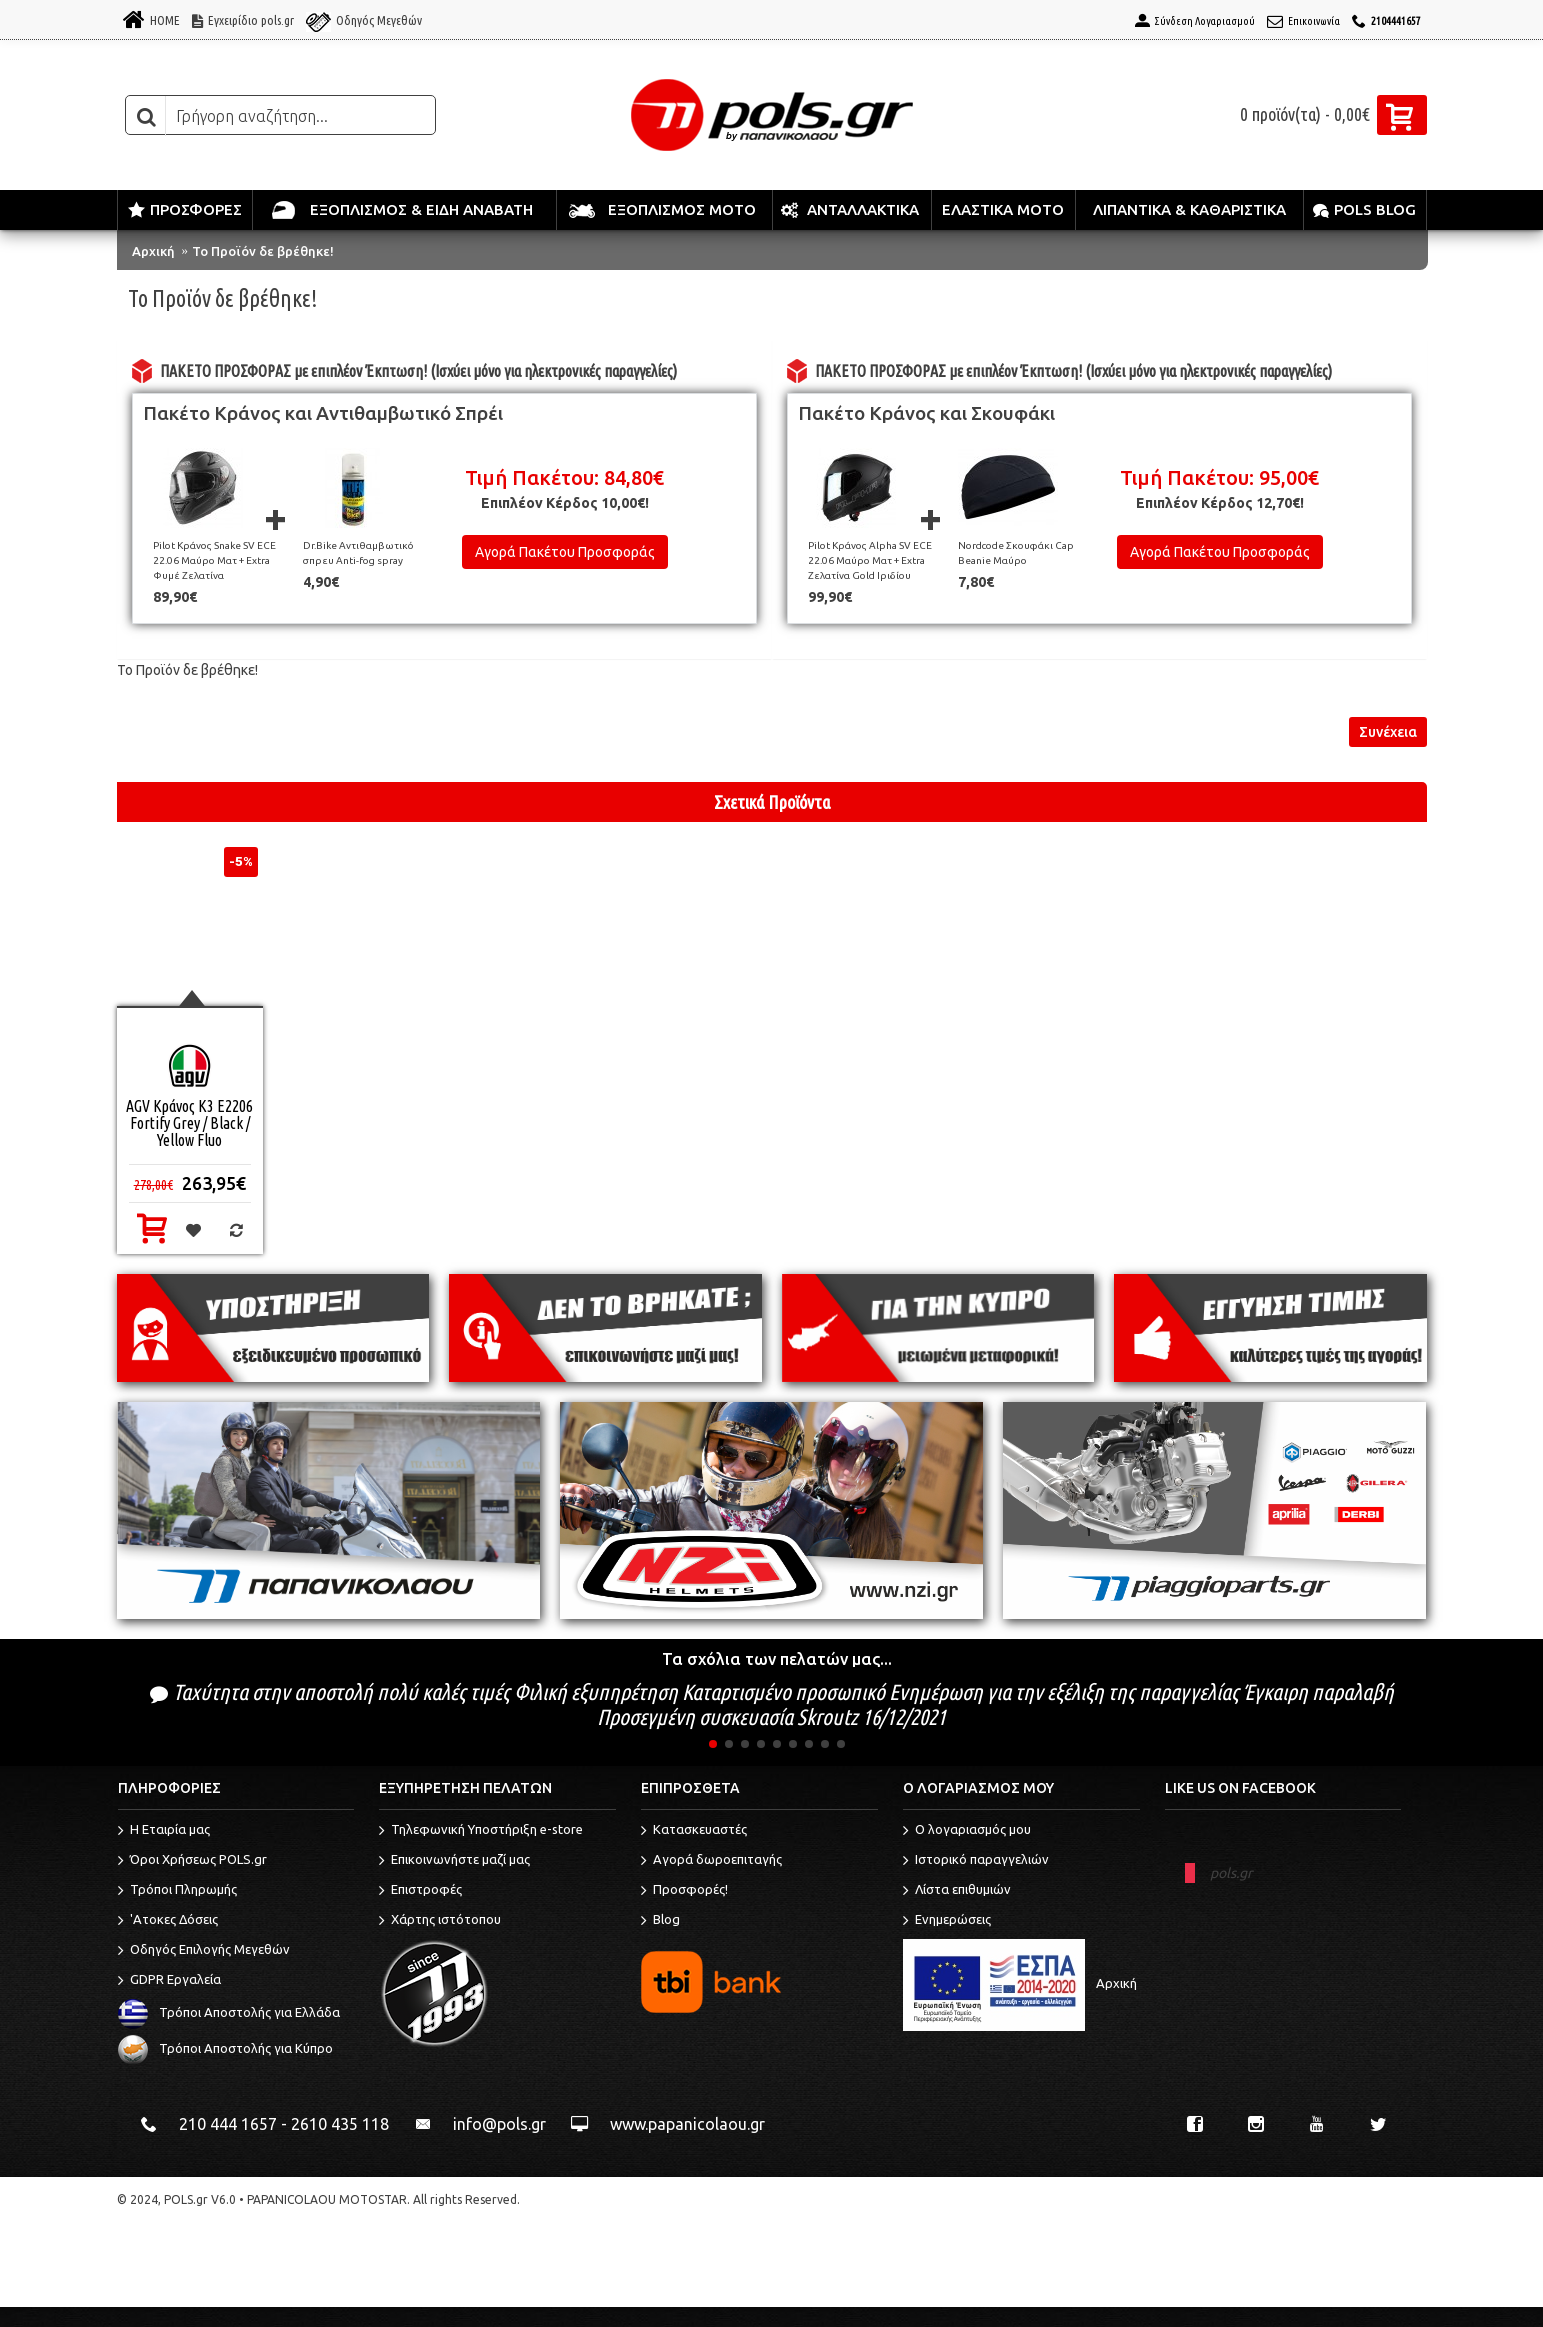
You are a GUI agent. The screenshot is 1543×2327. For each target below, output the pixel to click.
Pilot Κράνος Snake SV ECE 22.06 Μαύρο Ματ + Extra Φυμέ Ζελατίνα (214, 560)
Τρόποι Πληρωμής (177, 1891)
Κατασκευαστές (694, 1831)
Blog (660, 1921)
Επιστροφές (420, 1891)
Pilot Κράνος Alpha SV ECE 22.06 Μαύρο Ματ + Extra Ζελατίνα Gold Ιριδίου (870, 560)
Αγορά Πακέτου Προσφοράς (565, 552)
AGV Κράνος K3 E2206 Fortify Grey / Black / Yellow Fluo (189, 1123)
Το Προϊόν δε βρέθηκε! (263, 251)
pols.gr (1231, 1873)
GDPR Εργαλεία (169, 1981)
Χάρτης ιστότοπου (440, 1921)
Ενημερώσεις (947, 1921)
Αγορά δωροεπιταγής (711, 1861)
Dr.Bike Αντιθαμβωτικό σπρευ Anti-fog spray (358, 553)
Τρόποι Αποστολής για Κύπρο (225, 2048)
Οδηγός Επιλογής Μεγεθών (204, 1951)
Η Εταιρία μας (164, 1831)
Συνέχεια (1388, 732)
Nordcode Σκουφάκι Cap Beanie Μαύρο (1016, 553)
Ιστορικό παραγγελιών (976, 1861)
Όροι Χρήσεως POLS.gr (192, 1861)
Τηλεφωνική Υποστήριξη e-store (481, 1831)
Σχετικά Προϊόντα (772, 802)
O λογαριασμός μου (967, 1831)
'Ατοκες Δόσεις (168, 1921)
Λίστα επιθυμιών (957, 1891)
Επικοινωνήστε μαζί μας (454, 1861)
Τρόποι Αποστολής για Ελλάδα (229, 2012)
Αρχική (153, 251)
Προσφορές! (684, 1891)
